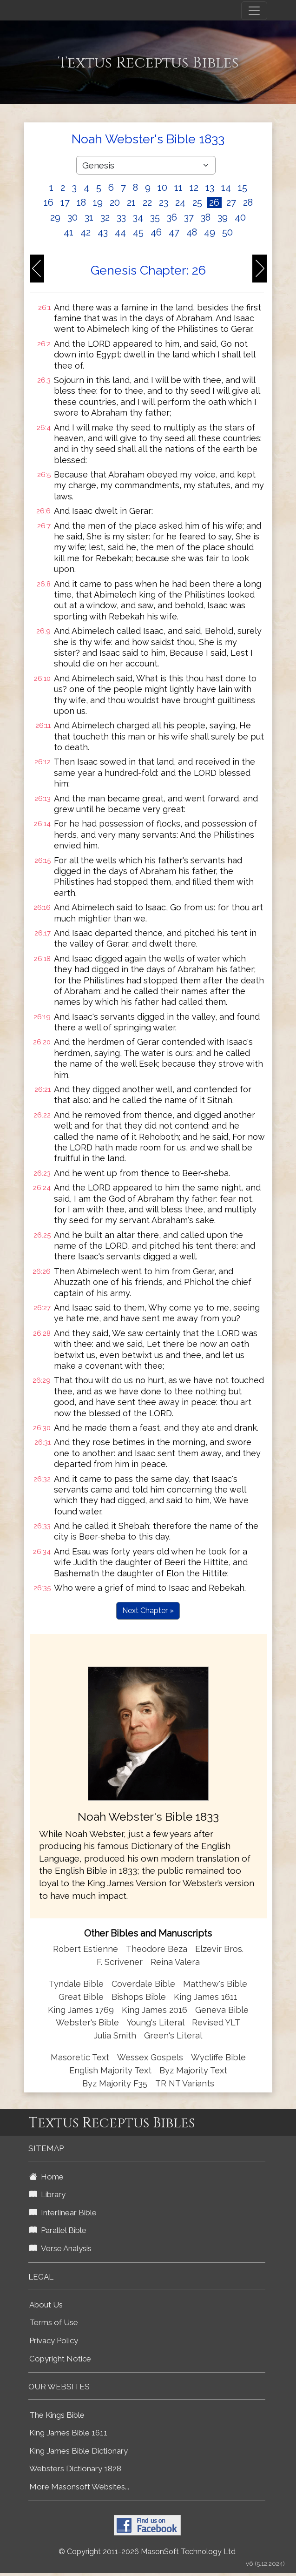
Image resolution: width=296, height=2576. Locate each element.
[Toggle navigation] (254, 10)
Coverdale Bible (143, 1984)
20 (114, 202)
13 (210, 187)
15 (243, 187)
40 (240, 217)
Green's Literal (173, 2035)
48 (191, 232)
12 (194, 187)
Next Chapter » (148, 1610)
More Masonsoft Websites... (79, 2486)
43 (102, 232)
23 (164, 202)
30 (72, 217)
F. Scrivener (120, 1962)
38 (205, 217)
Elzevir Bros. (219, 1949)
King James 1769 (81, 2010)
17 (65, 202)
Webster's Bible (87, 2022)
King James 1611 (205, 1997)
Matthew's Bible (215, 1984)
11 (178, 187)
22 (147, 202)
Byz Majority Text (193, 2070)
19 (98, 202)
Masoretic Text (80, 2057)
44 (120, 232)
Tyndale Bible (76, 1984)
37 (189, 217)
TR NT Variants (184, 2083)
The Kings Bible (57, 2415)
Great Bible (81, 1997)
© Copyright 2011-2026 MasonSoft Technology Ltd (147, 2551)
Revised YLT (216, 2022)
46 (156, 232)
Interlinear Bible (63, 2212)
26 (214, 202)
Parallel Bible (57, 2230)
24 (180, 202)
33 (121, 217)
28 (248, 202)
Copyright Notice (60, 2358)
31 (89, 217)
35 (155, 217)
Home (46, 2176)
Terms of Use (53, 2322)
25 (197, 202)
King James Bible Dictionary (78, 2450)
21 (131, 202)
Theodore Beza (156, 1949)
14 (226, 187)
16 (48, 202)
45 (138, 232)
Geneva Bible (222, 2010)
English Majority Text (110, 2070)
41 (68, 232)
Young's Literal (156, 2022)
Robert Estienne (85, 1949)
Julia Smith (116, 2035)
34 (138, 217)
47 (174, 232)
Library (47, 2194)
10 (162, 187)
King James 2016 (154, 2010)
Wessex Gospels (150, 2057)
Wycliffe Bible (218, 2057)
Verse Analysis (60, 2248)
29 (55, 217)
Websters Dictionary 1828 (75, 2468)
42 (85, 232)
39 (222, 217)
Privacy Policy (53, 2340)
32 (105, 217)
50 (227, 232)
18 (81, 202)
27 (231, 202)
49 (209, 232)
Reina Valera (175, 1962)
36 (171, 217)
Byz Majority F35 (114, 2083)
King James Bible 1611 (68, 2432)
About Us (46, 2304)
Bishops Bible (139, 1997)
